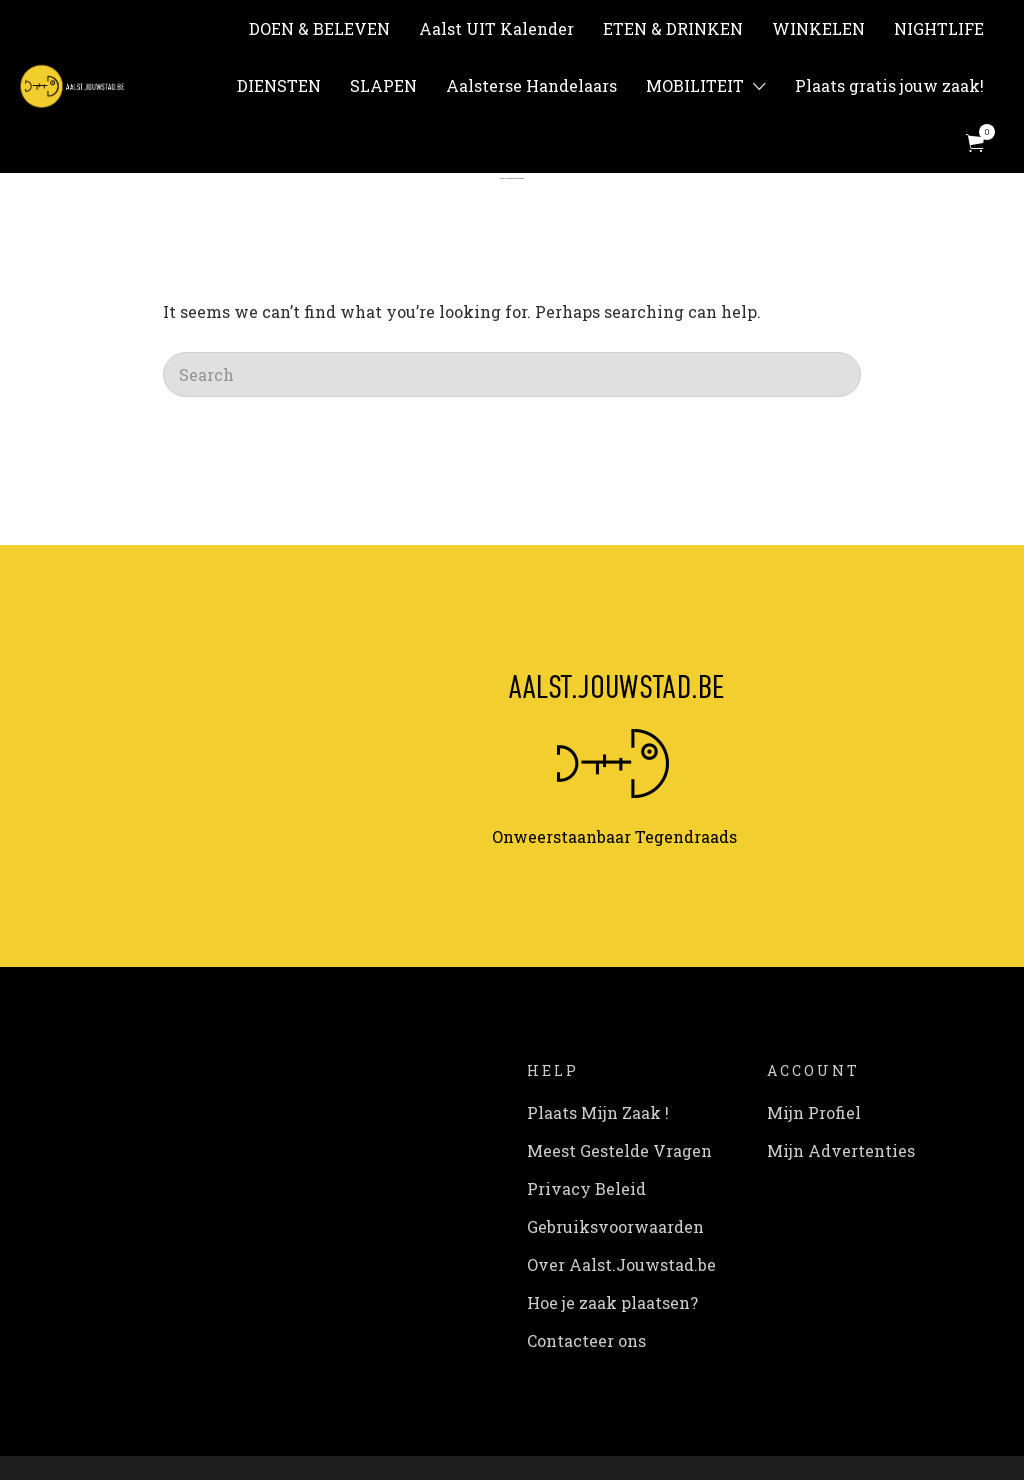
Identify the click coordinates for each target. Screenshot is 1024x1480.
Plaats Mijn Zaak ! (598, 1112)
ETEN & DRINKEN (673, 28)
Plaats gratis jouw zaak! (889, 85)
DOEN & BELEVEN (319, 28)
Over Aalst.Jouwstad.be (621, 1264)
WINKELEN (818, 28)
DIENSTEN (279, 85)
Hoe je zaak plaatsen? (612, 1302)
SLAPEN (383, 85)
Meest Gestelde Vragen (619, 1150)
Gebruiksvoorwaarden (615, 1226)
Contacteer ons (586, 1340)
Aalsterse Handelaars (531, 85)
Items (981, 132)
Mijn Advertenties (841, 1150)
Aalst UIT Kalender (496, 28)
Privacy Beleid (586, 1188)
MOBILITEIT (695, 85)
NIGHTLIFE (939, 28)
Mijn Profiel (814, 1112)
